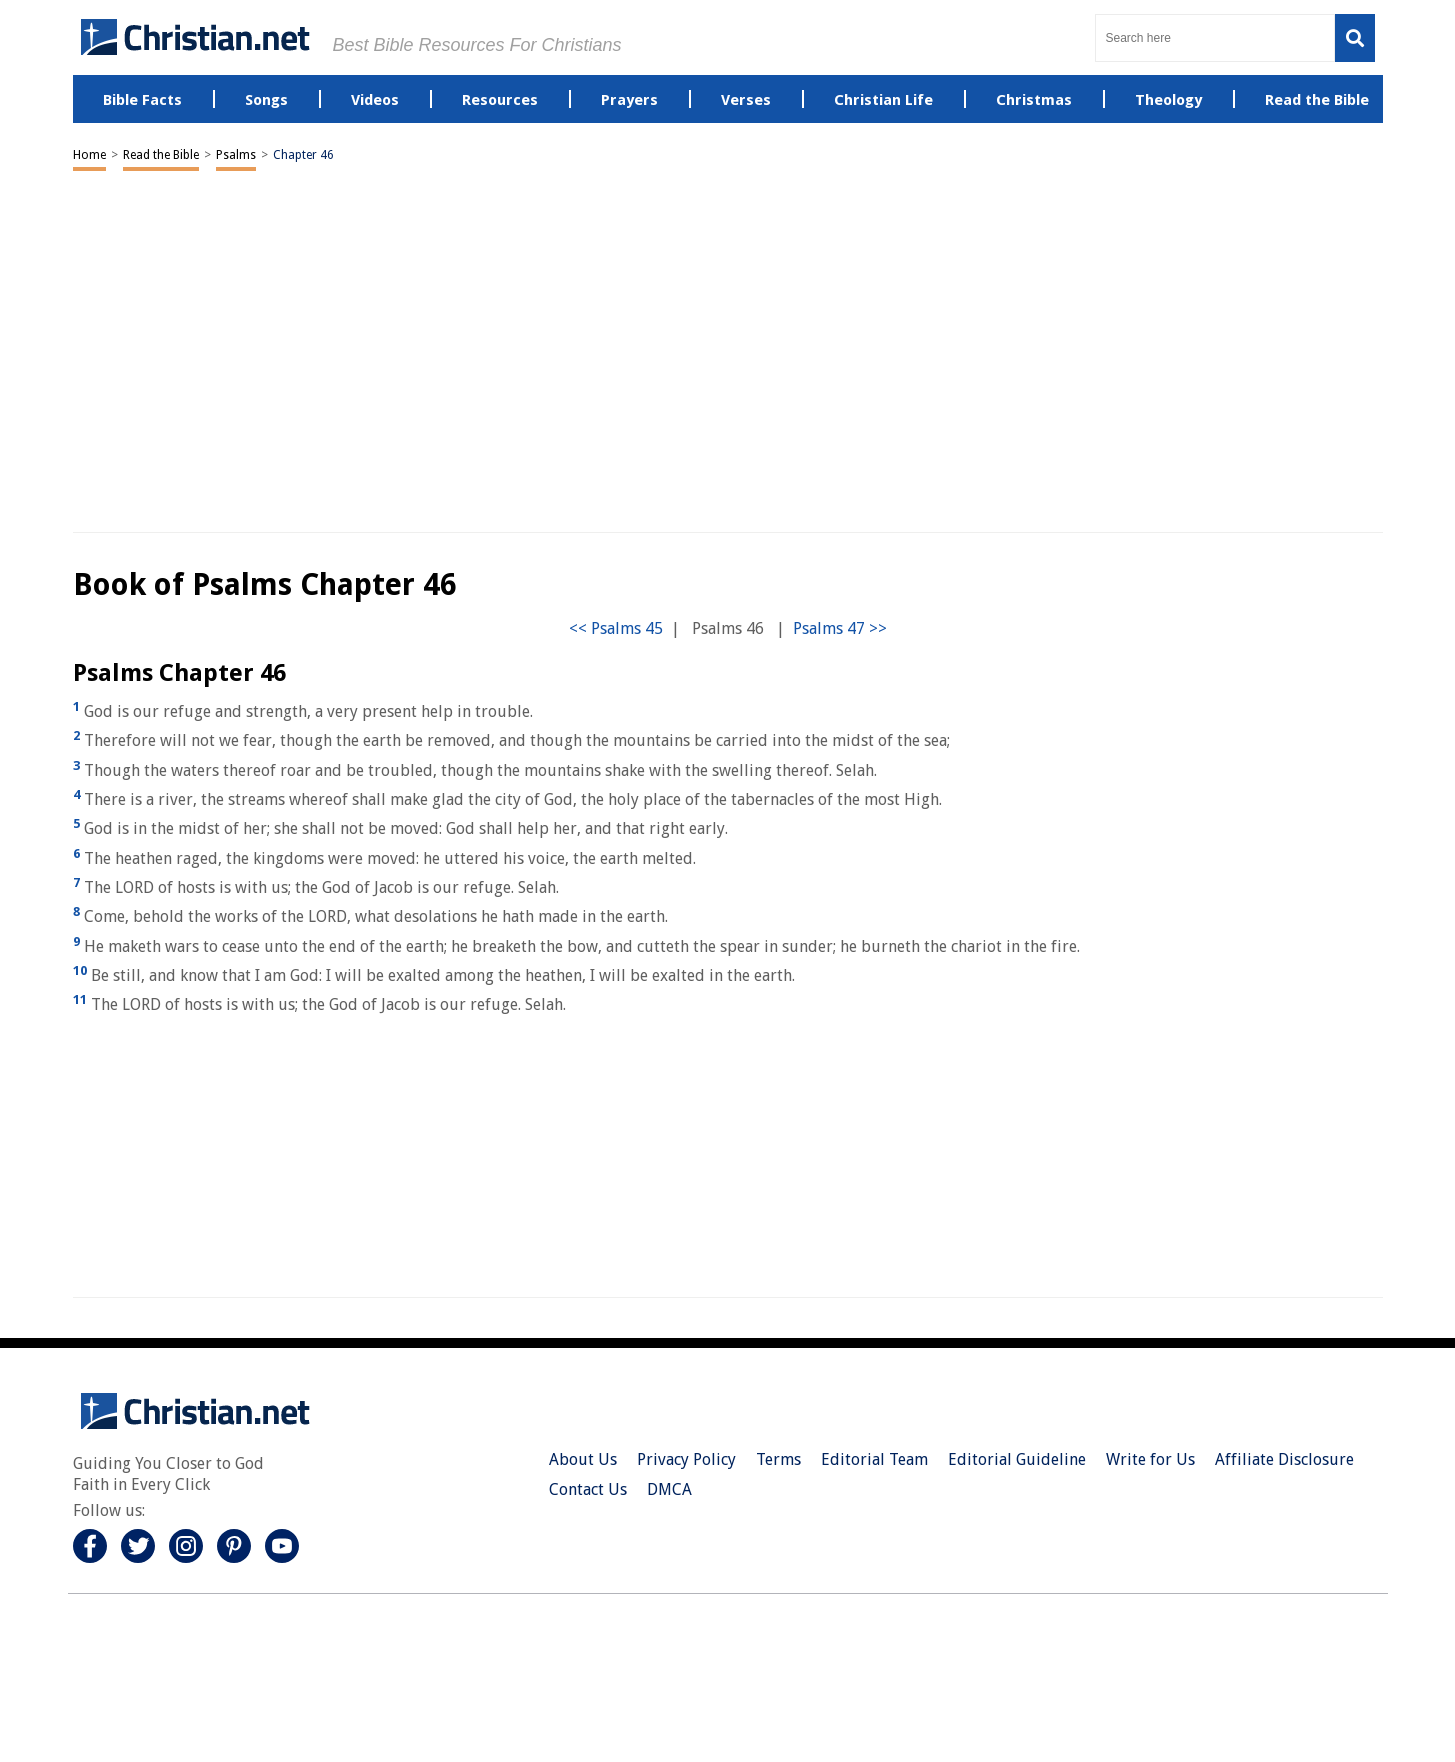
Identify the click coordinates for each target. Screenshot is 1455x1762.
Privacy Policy (686, 1459)
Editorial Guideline (1017, 1459)
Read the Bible (161, 155)
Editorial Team (874, 1459)
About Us (583, 1459)
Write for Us (1150, 1459)
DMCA (669, 1489)
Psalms (236, 155)
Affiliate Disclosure (1284, 1459)
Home (89, 155)
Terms (778, 1459)
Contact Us (588, 1489)
